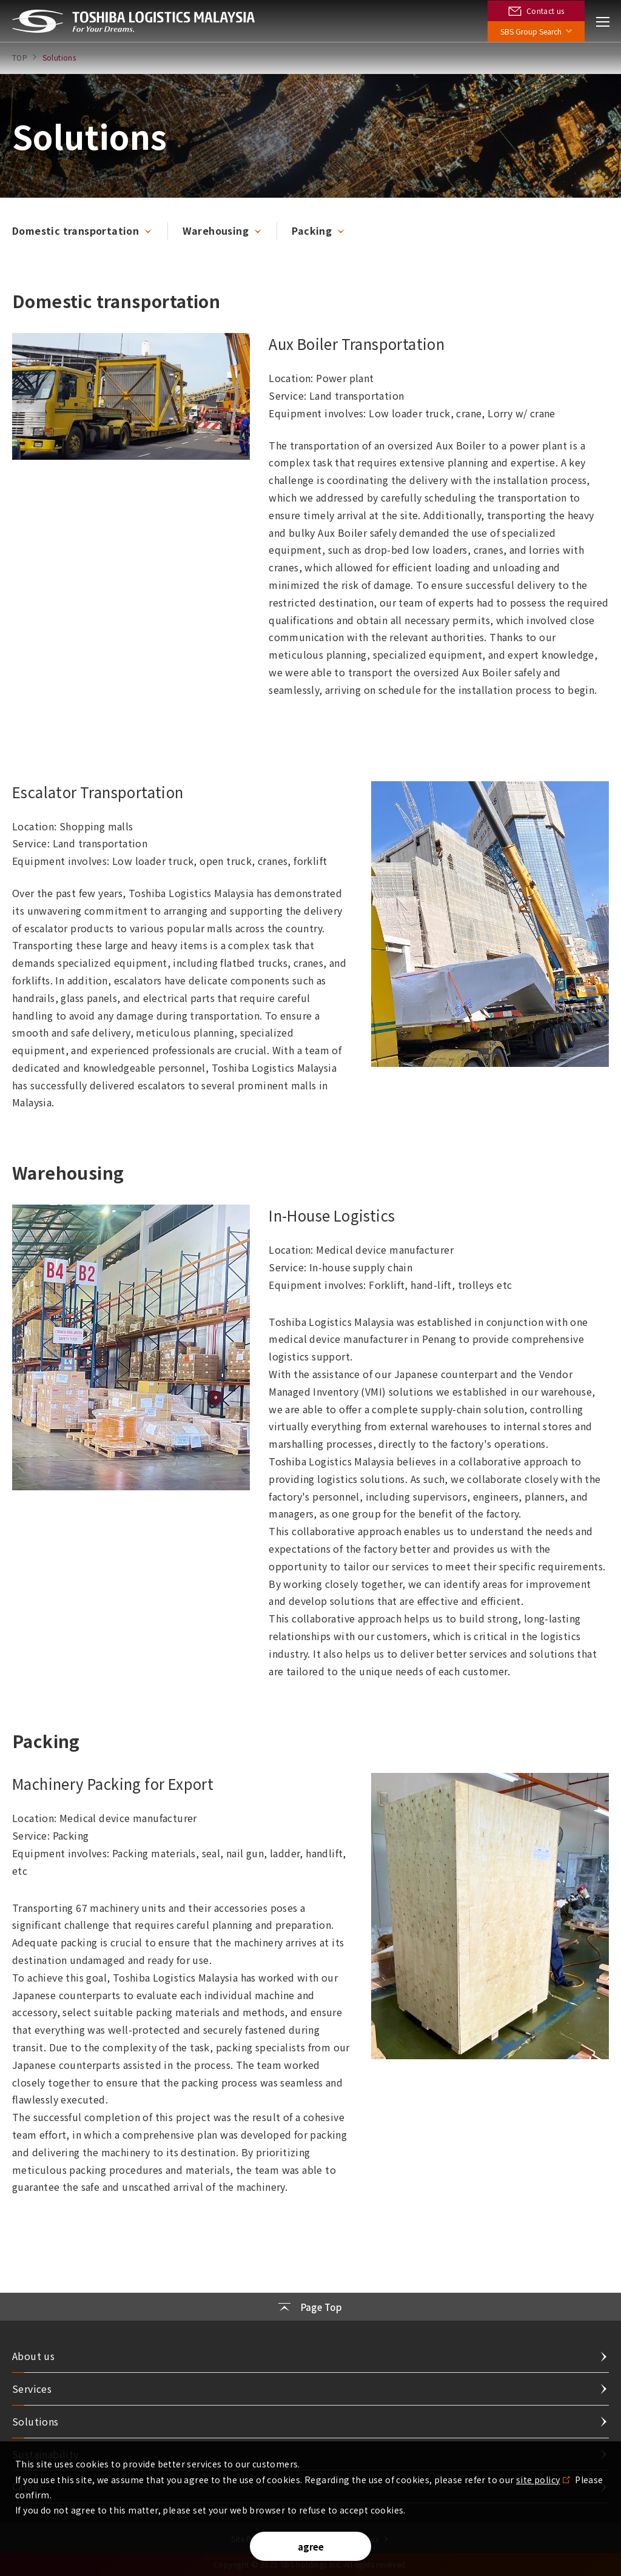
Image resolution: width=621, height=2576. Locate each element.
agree (311, 2546)
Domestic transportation (75, 230)
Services (32, 2388)
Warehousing (216, 230)
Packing (312, 230)
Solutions (35, 2421)
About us (33, 2356)
